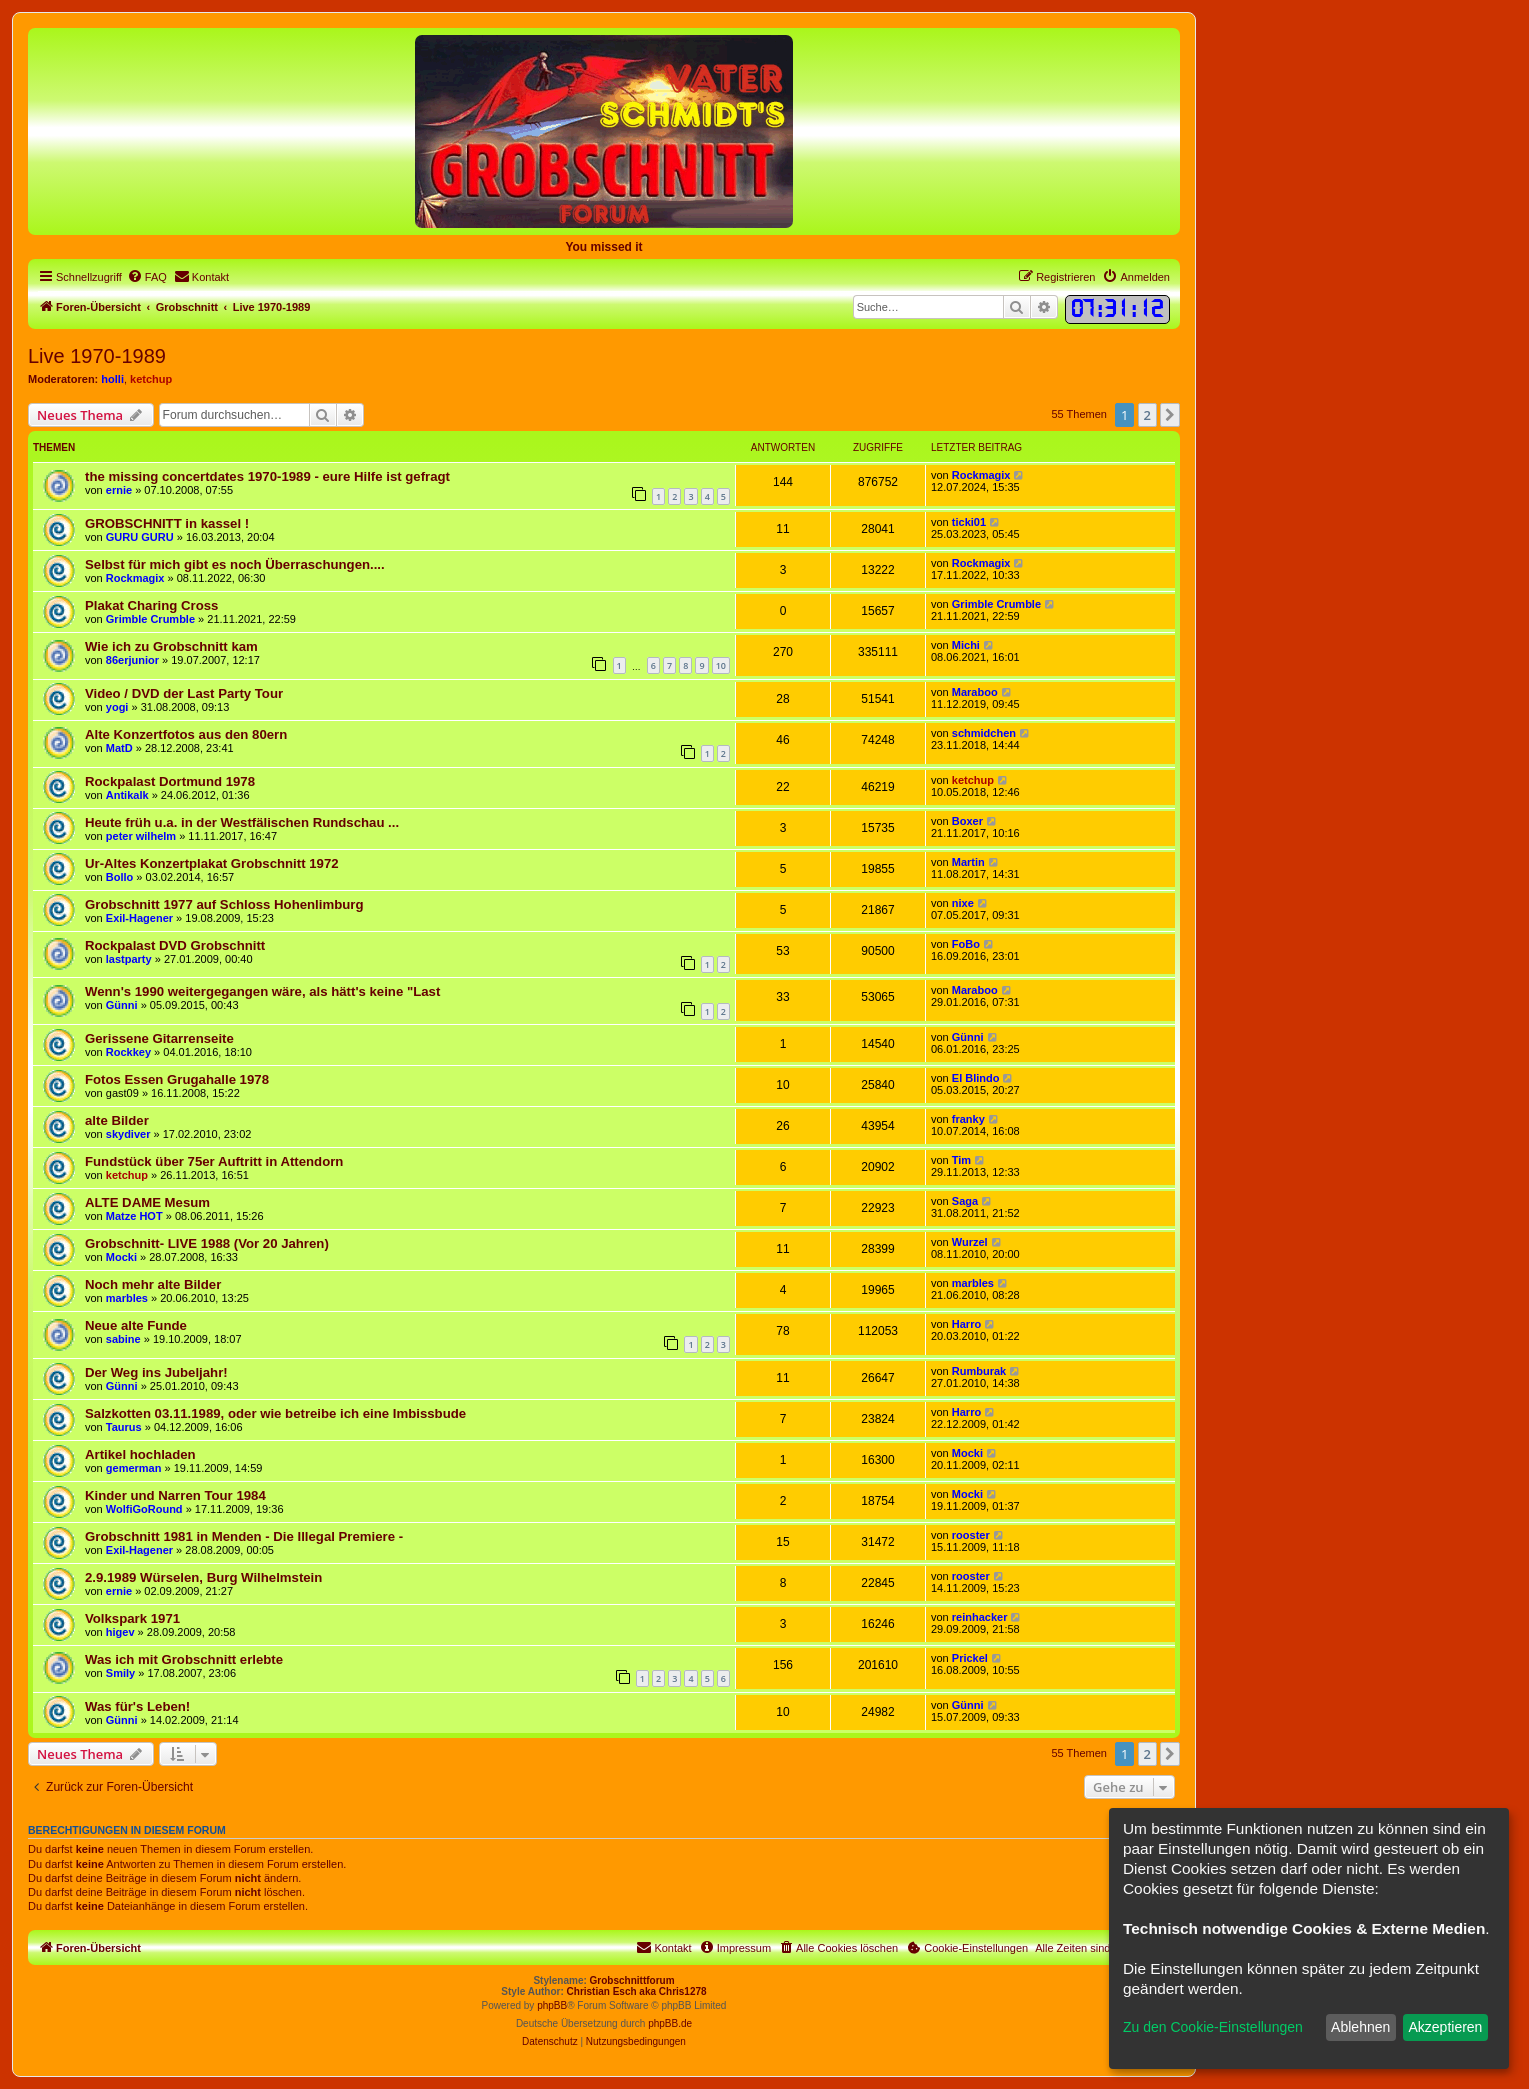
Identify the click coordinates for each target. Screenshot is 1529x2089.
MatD (119, 748)
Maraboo (975, 692)
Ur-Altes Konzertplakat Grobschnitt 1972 (212, 863)
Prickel (970, 1658)
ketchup (151, 379)
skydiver (128, 1134)
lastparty (129, 959)
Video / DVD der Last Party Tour (184, 693)
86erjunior (132, 660)
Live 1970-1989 (97, 356)
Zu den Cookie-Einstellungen (1213, 2027)
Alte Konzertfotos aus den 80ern (186, 734)
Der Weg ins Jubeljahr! (156, 1372)
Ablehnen (1360, 2027)
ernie (119, 490)
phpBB (552, 2005)
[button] (1170, 415)
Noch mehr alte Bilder (153, 1284)
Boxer (967, 821)
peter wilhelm (141, 836)
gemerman (134, 1468)
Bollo (120, 877)
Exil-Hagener (139, 918)
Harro (966, 1324)
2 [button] (1147, 415)
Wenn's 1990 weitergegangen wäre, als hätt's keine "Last (262, 991)
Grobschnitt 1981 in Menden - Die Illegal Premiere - (244, 1536)
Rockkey (128, 1052)
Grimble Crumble (150, 619)
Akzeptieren (1445, 2027)
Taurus (124, 1427)
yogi (117, 707)
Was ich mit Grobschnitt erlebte (184, 1659)
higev (120, 1632)
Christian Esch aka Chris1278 (637, 1991)
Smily (120, 1673)
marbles (127, 1298)
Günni (122, 1005)
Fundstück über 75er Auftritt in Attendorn (214, 1161)
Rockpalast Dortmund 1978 (170, 781)
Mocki (121, 1257)
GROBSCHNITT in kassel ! (167, 523)
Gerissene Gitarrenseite (159, 1038)
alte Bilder (117, 1120)
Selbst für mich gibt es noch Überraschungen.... (235, 564)
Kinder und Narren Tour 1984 (175, 1495)
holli (112, 379)
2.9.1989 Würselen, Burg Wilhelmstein (203, 1577)
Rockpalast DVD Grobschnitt (175, 945)
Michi (966, 645)
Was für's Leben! (137, 1706)
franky (968, 1119)
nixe (963, 903)
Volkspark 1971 (132, 1618)
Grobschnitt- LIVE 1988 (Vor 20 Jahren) (207, 1243)
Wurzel (970, 1242)
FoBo (966, 944)
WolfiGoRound (144, 1509)
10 (721, 665)
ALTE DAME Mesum (147, 1202)
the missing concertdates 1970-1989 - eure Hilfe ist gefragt (267, 476)
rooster (971, 1535)
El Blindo (976, 1078)
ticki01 (969, 522)
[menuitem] (147, 277)
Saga (965, 1201)
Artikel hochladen (140, 1454)
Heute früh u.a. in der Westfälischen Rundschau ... (242, 822)
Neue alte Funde (136, 1325)
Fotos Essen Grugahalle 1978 (177, 1079)
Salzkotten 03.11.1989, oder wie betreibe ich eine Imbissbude (275, 1413)
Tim (961, 1160)
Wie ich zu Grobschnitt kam (171, 646)
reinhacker (980, 1617)
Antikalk (127, 795)
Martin (968, 862)
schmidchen (984, 733)
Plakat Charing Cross (151, 605)
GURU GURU (140, 537)
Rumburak (979, 1371)
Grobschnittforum (632, 1980)
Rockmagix (981, 475)
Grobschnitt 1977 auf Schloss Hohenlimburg (224, 904)
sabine (123, 1339)
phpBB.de (670, 2023)
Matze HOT (134, 1216)
